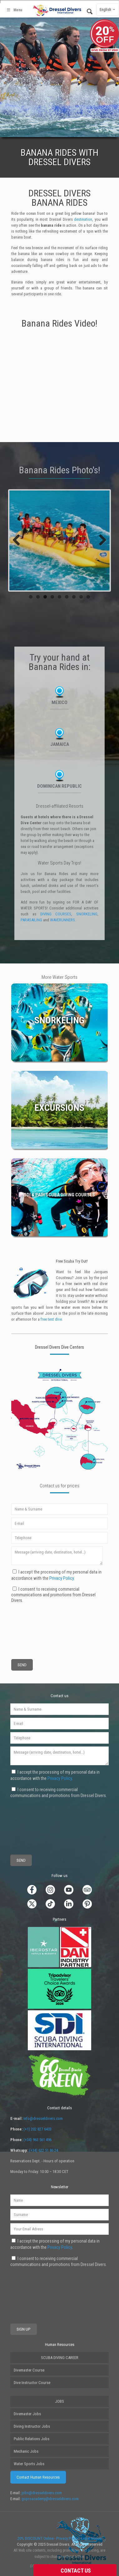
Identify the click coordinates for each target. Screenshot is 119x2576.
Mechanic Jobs (26, 2451)
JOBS (59, 2401)
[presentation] (34, 1626)
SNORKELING (86, 914)
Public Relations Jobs (31, 2438)
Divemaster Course (29, 2370)
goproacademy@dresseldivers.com (50, 2498)
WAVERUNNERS (62, 920)
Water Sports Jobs (29, 2463)
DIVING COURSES (56, 914)
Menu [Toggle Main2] (14, 10)
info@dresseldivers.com (43, 2118)
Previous (18, 540)
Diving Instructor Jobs (32, 2426)
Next (100, 540)
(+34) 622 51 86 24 (43, 2150)
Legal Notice (91, 2538)
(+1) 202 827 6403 (37, 2129)
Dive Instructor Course (32, 2382)
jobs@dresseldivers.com (42, 2492)
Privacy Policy (61, 1578)
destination (83, 219)
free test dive (51, 1319)
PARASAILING (31, 920)
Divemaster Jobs (27, 2413)
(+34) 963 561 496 (37, 2139)
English (108, 9)
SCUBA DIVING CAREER (59, 2357)
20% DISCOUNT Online (35, 2538)
